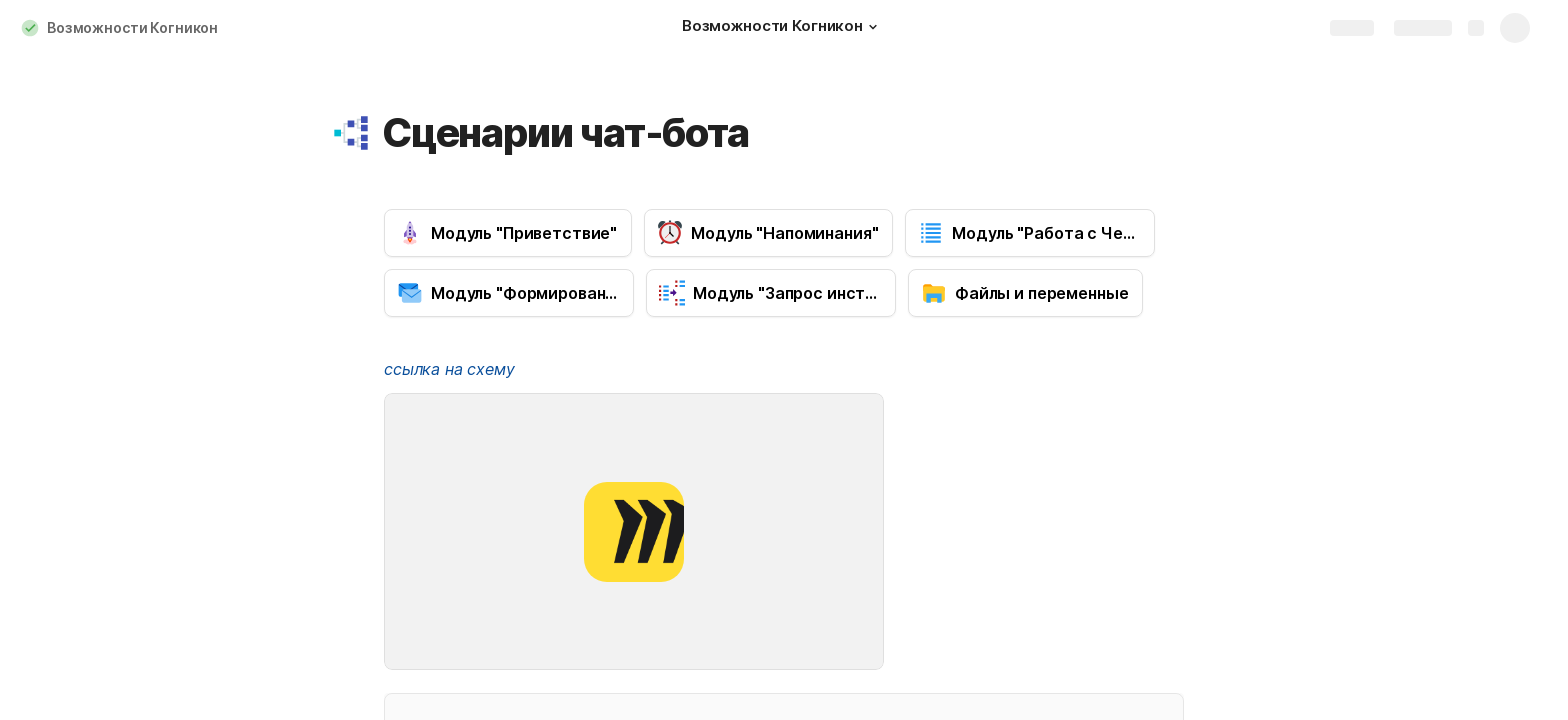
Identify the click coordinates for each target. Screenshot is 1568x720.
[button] (873, 27)
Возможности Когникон (132, 27)
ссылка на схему (449, 369)
